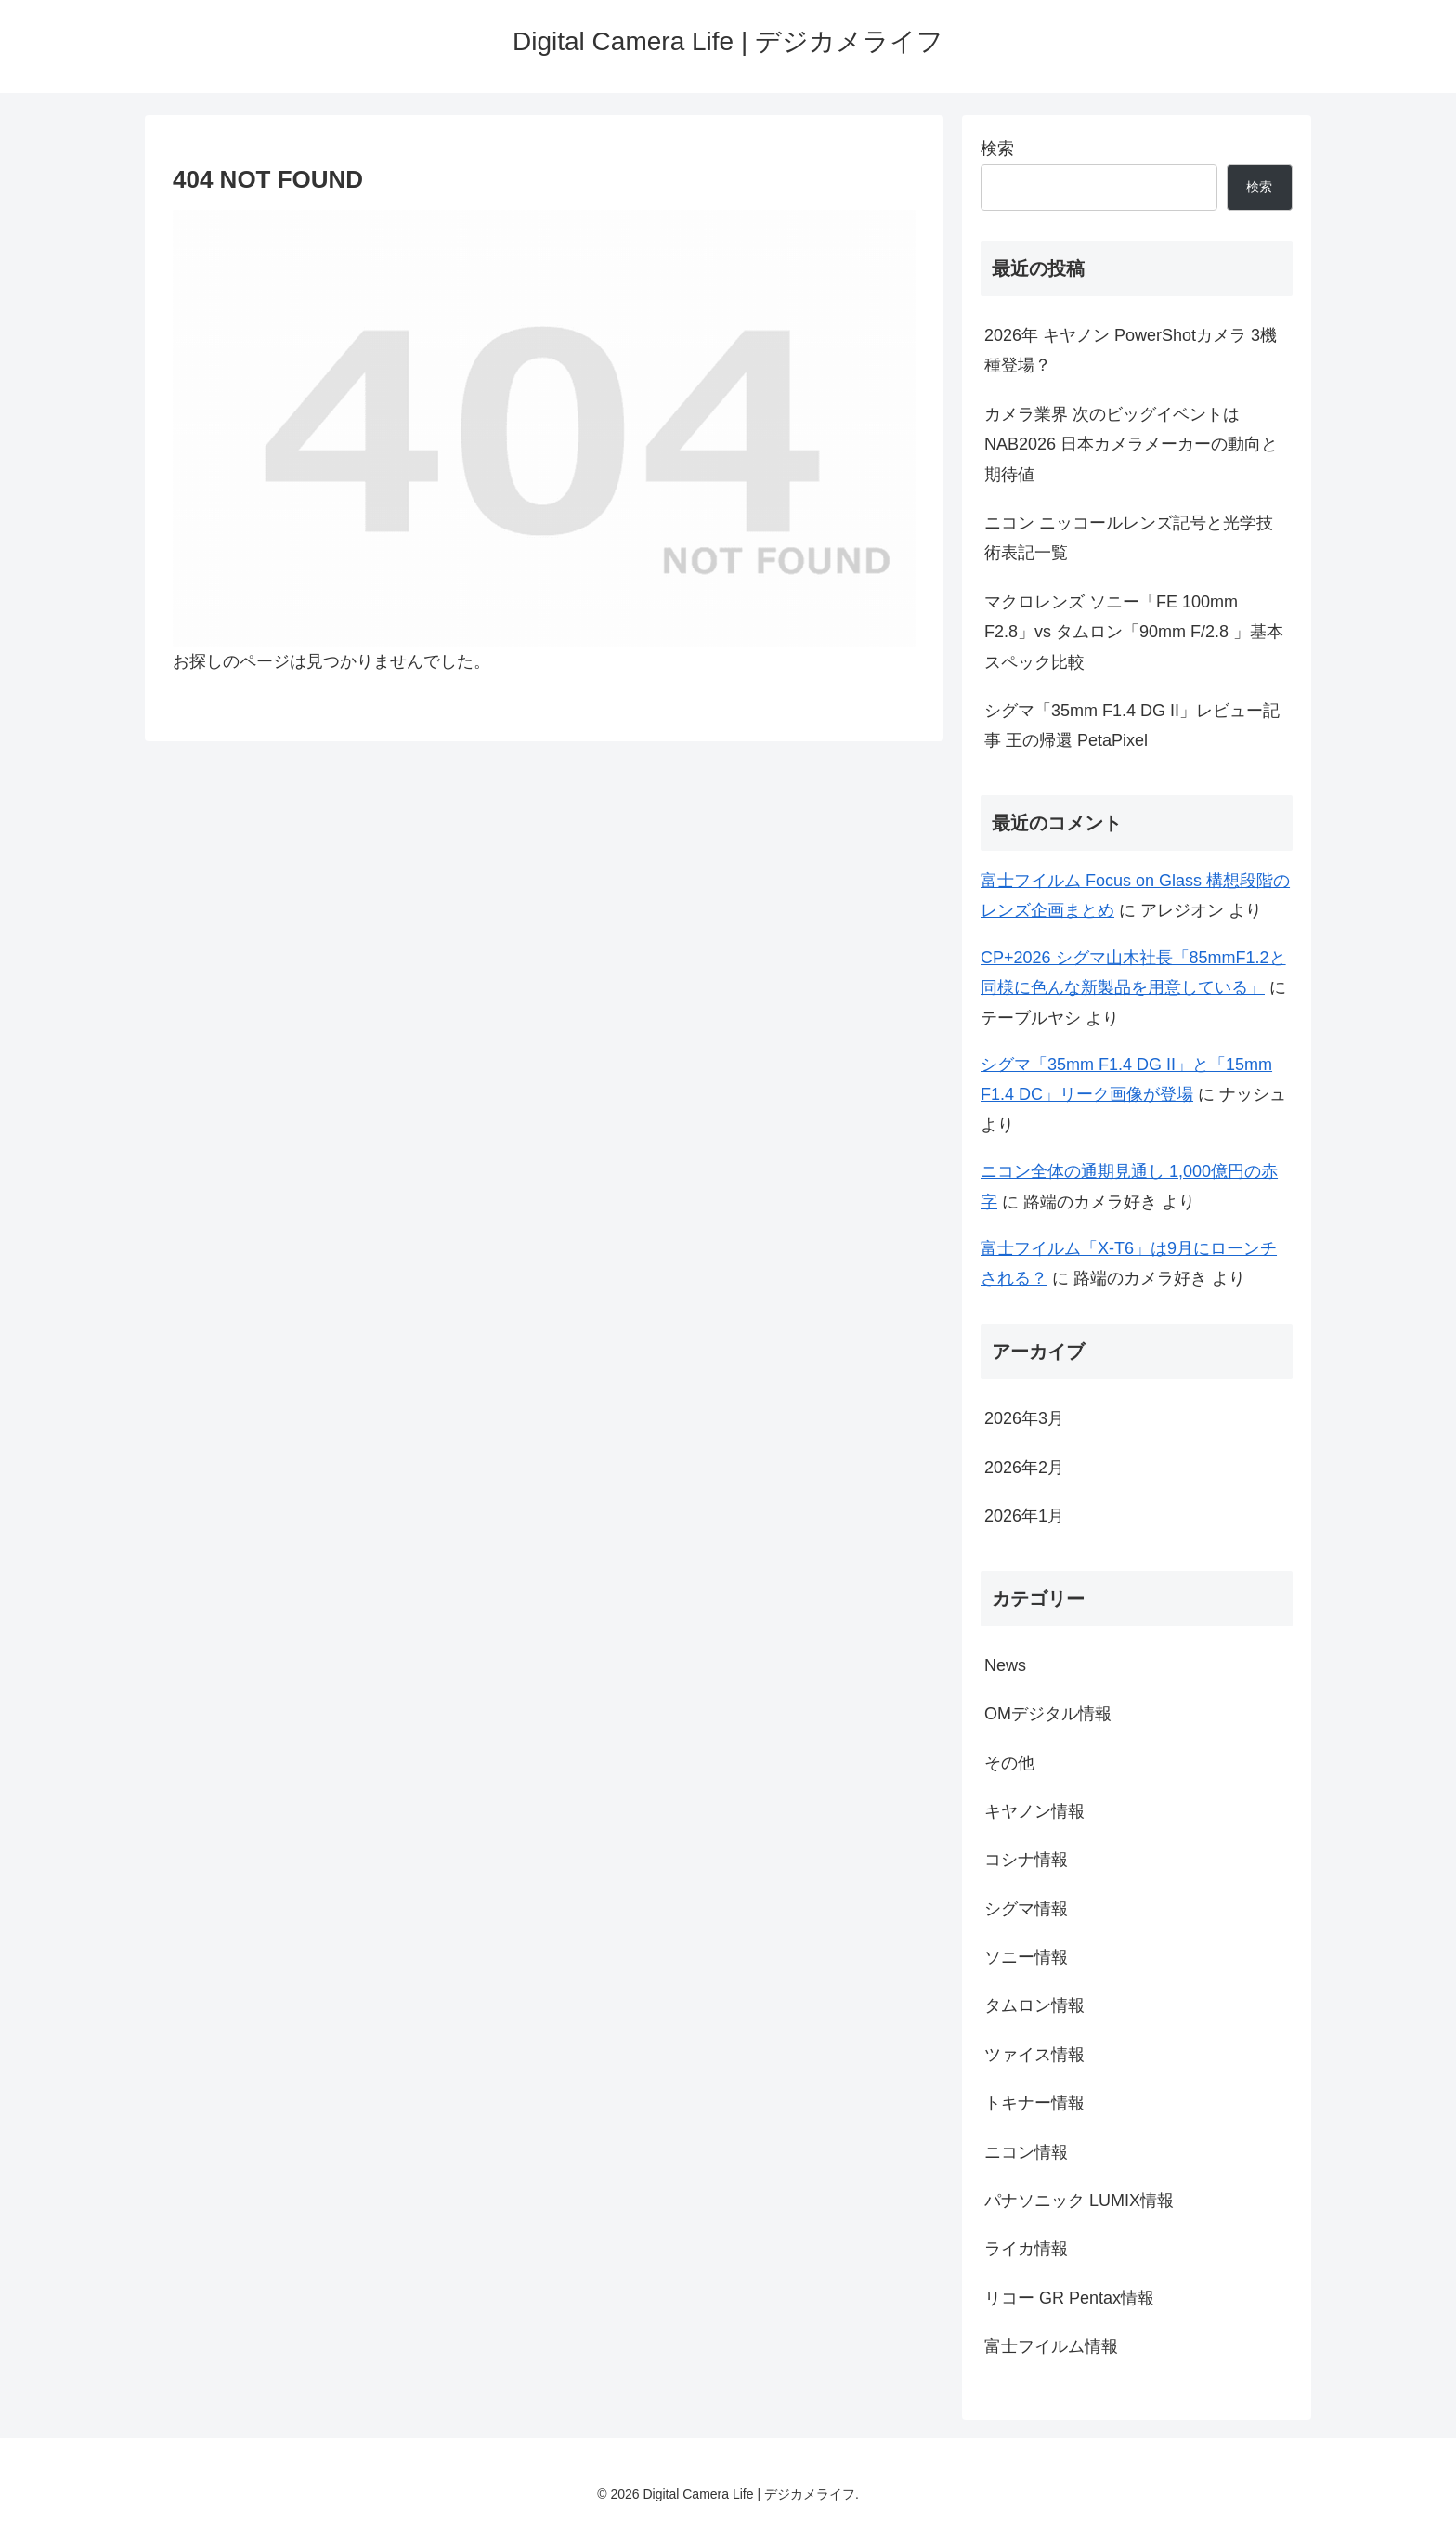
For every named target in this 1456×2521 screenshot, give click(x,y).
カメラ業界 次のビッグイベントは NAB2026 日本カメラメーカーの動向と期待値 (1131, 444)
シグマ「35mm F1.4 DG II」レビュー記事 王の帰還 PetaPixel (1132, 725)
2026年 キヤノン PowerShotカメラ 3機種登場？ (1130, 350)
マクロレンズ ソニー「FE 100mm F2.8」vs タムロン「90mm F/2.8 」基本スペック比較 (1133, 632)
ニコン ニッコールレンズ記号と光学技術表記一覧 (1128, 538)
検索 (997, 148)
